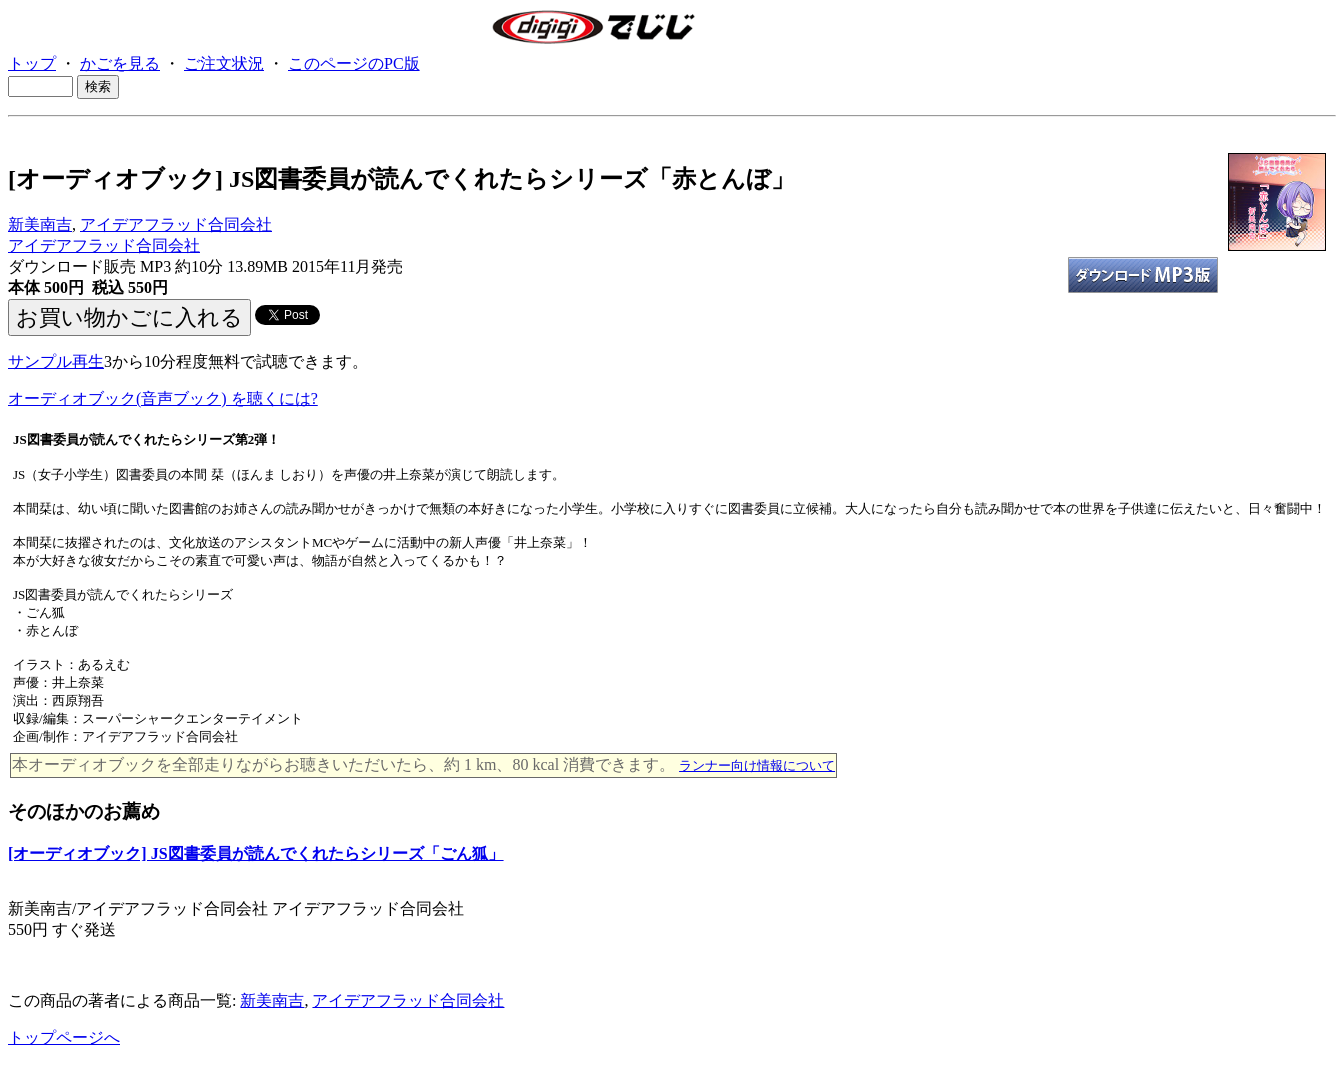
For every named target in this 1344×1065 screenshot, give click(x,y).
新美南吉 (40, 224)
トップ (32, 63)
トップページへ (64, 1037)
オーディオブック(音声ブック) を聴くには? (163, 398)
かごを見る (120, 63)
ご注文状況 (224, 63)
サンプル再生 (56, 361)
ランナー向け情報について (757, 765)
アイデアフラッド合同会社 (176, 224)
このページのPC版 (354, 63)
